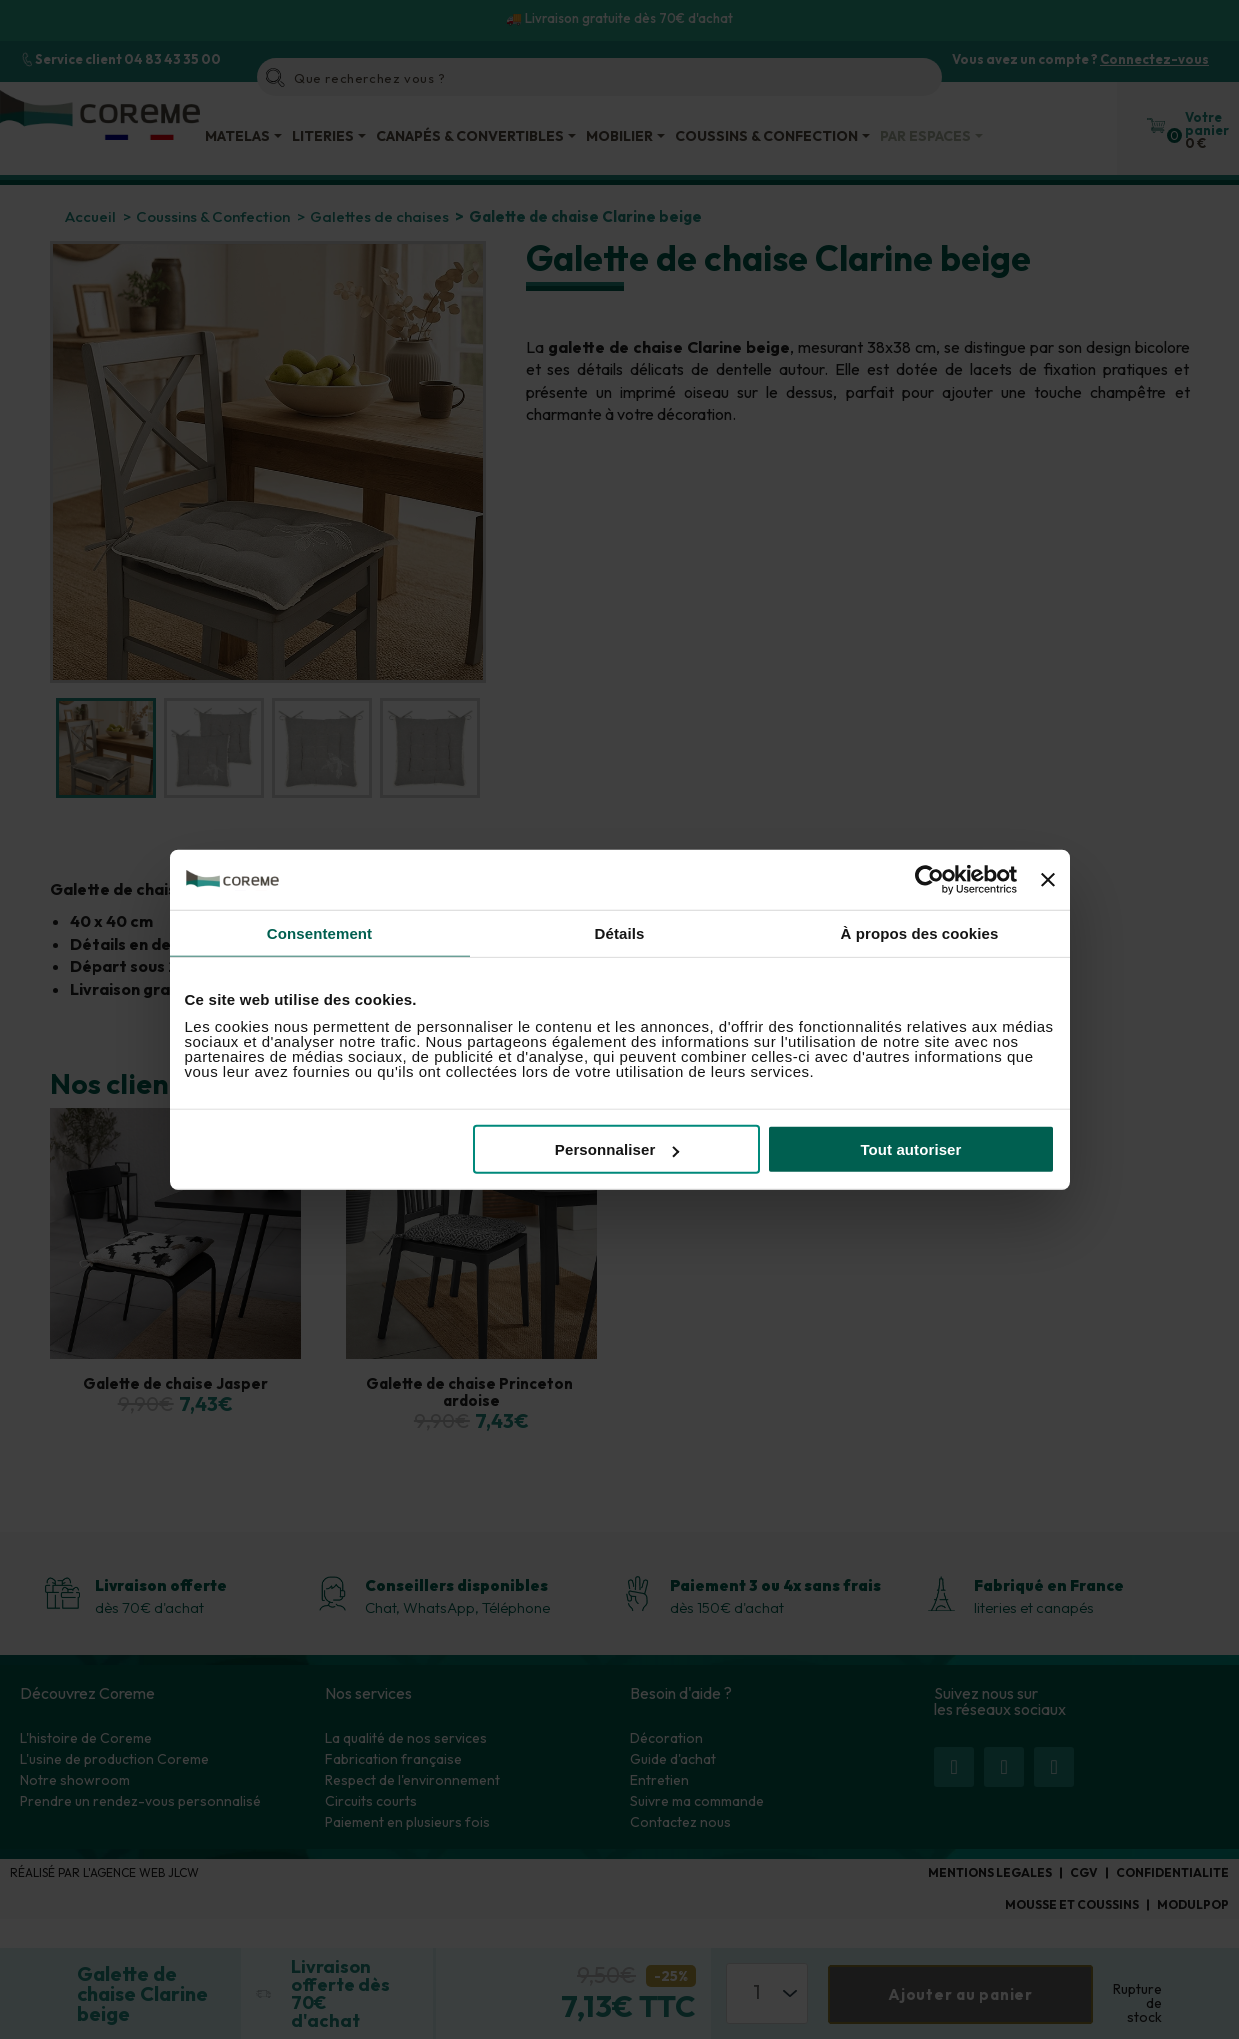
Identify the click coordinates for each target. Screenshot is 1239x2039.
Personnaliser (617, 1149)
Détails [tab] (620, 932)
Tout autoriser (910, 1149)
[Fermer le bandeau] (1048, 879)
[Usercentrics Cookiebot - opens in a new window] (929, 879)
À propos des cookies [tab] (920, 932)
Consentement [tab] (319, 932)
